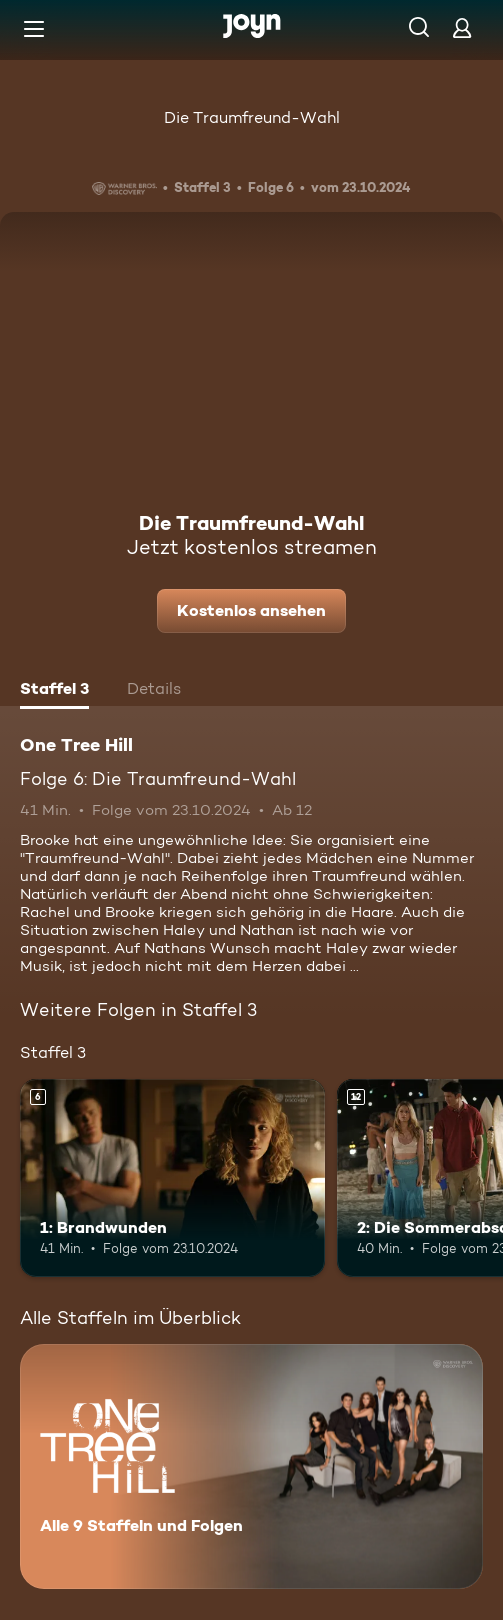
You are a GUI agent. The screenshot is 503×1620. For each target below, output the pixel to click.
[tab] (54, 691)
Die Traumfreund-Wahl (252, 117)
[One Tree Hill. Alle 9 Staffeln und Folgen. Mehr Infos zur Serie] (251, 1466)
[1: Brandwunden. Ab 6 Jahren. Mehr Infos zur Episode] (172, 1178)
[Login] (462, 27)
